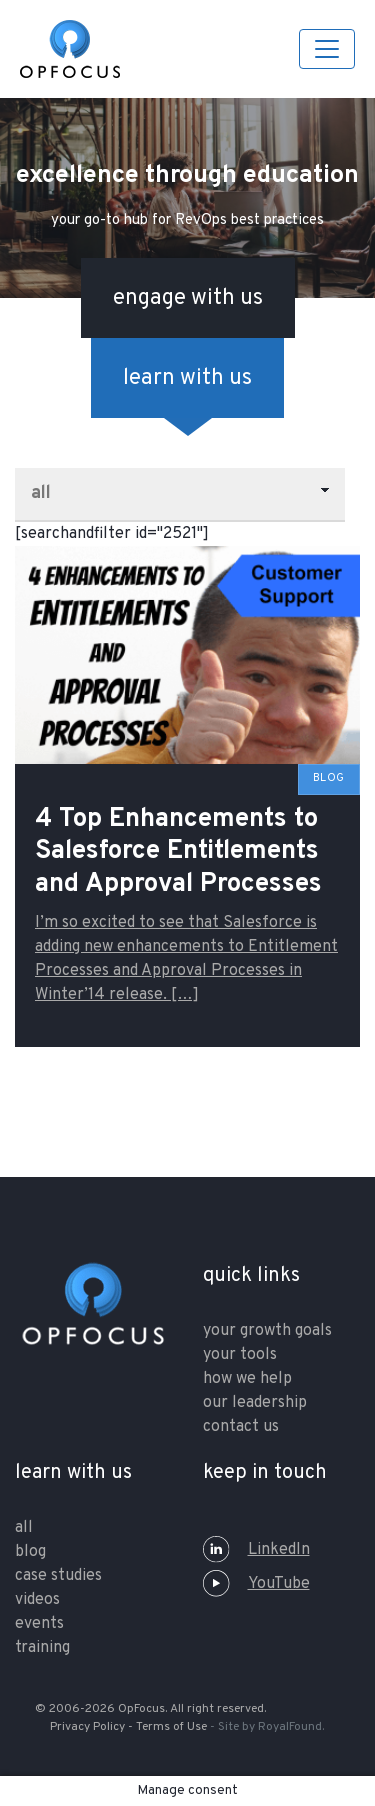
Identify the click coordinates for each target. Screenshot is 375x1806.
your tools (240, 1355)
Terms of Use (171, 1727)
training (42, 1648)
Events (39, 1624)
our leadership (255, 1403)
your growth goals (267, 1331)
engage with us (188, 298)
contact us (241, 1427)
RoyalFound (290, 1727)
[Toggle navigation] (327, 49)
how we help (247, 1379)
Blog (30, 1552)
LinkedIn (256, 1550)
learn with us (187, 378)
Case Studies (58, 1576)
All (24, 1528)
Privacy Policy (87, 1727)
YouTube (256, 1584)
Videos (37, 1600)
